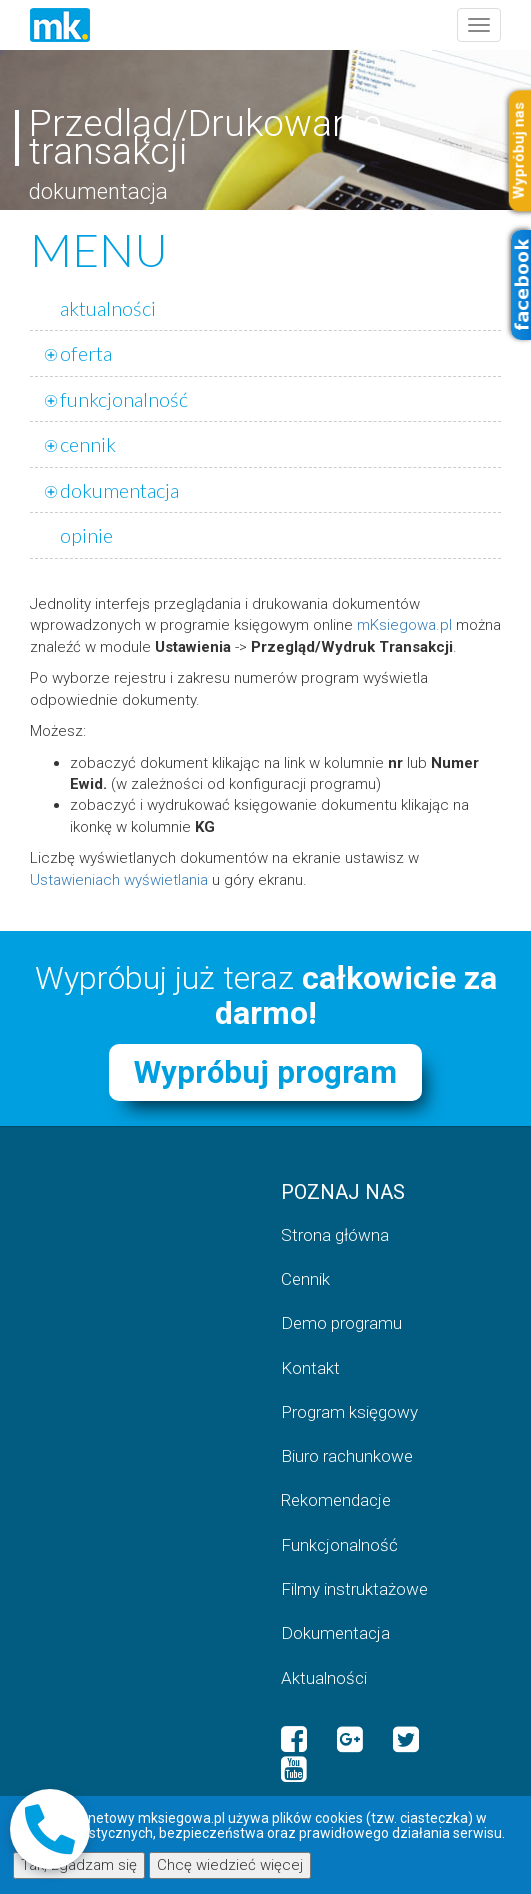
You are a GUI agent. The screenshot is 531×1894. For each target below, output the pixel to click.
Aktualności (324, 1678)
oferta (86, 353)
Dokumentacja (335, 1633)
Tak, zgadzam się (79, 1865)
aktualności (108, 308)
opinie (86, 535)
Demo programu (341, 1323)
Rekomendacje (336, 1500)
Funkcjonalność (339, 1545)
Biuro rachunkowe (347, 1456)
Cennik (305, 1279)
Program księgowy (349, 1412)
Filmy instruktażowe (354, 1589)
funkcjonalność (124, 399)
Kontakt (310, 1368)
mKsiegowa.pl (404, 625)
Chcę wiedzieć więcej (230, 1865)
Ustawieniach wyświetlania (119, 880)
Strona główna (335, 1235)
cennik (88, 444)
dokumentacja (119, 490)
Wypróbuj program (265, 1072)
